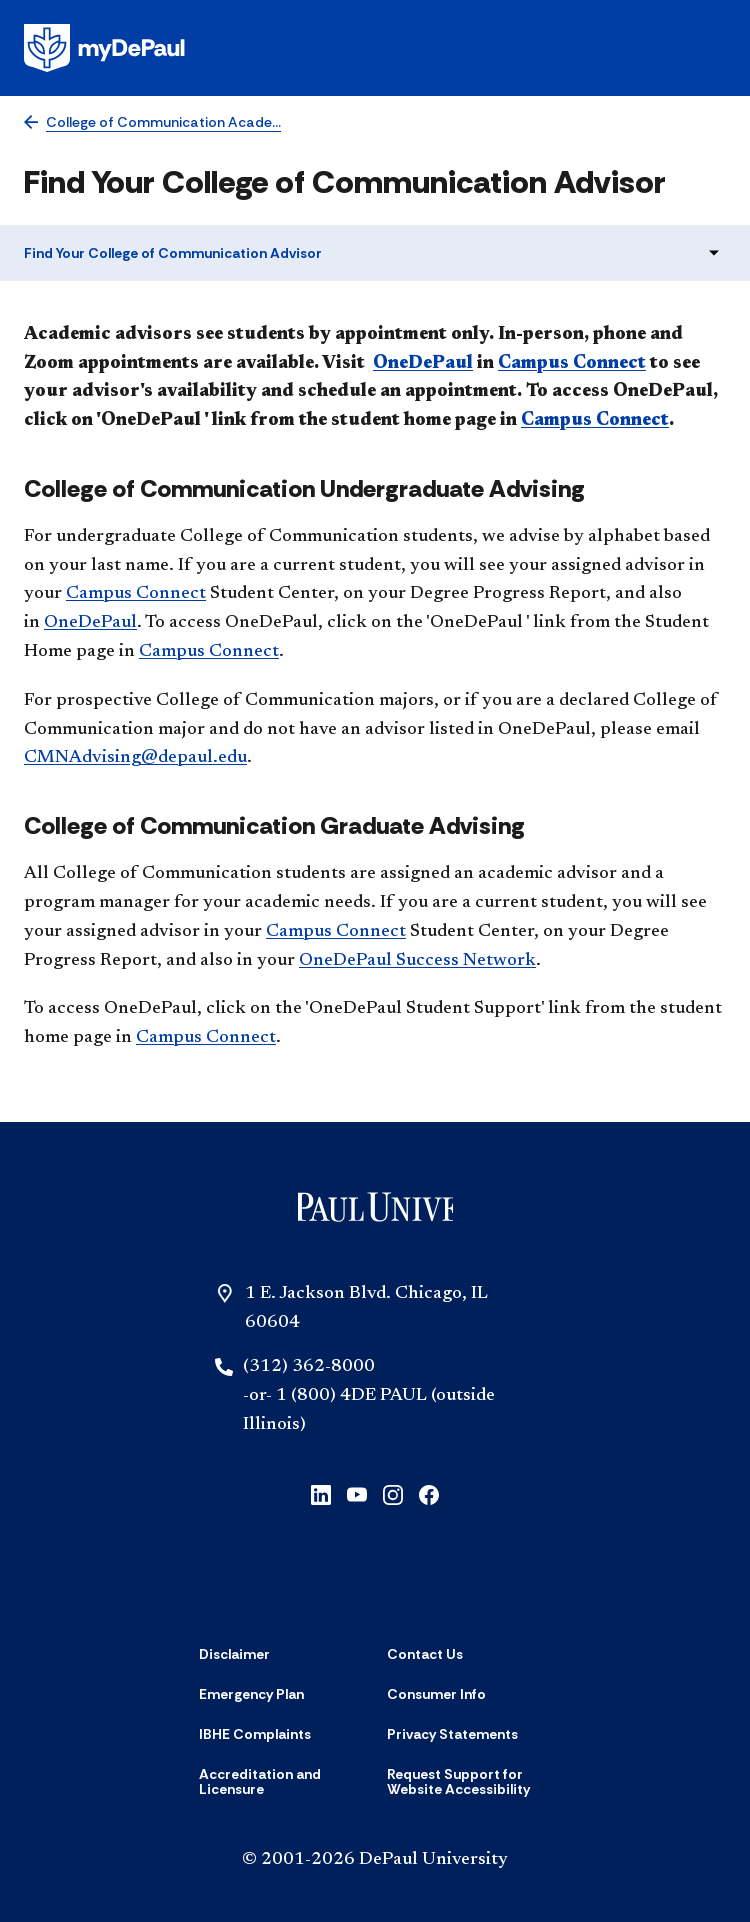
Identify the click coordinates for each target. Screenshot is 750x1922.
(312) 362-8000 (309, 1367)
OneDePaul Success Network (417, 961)
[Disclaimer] (234, 1654)
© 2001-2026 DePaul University (375, 1860)
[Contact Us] (425, 1654)
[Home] (375, 1211)
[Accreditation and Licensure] (281, 1782)
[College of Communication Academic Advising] (152, 122)
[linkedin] (321, 1493)
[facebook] (429, 1493)
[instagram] (393, 1493)
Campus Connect (572, 364)
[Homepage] (375, 48)
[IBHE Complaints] (255, 1734)
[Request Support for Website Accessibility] (469, 1782)
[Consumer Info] (436, 1694)
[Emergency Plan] (251, 1694)
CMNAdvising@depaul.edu (135, 758)
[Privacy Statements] (452, 1734)
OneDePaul (423, 364)
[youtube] (357, 1493)
